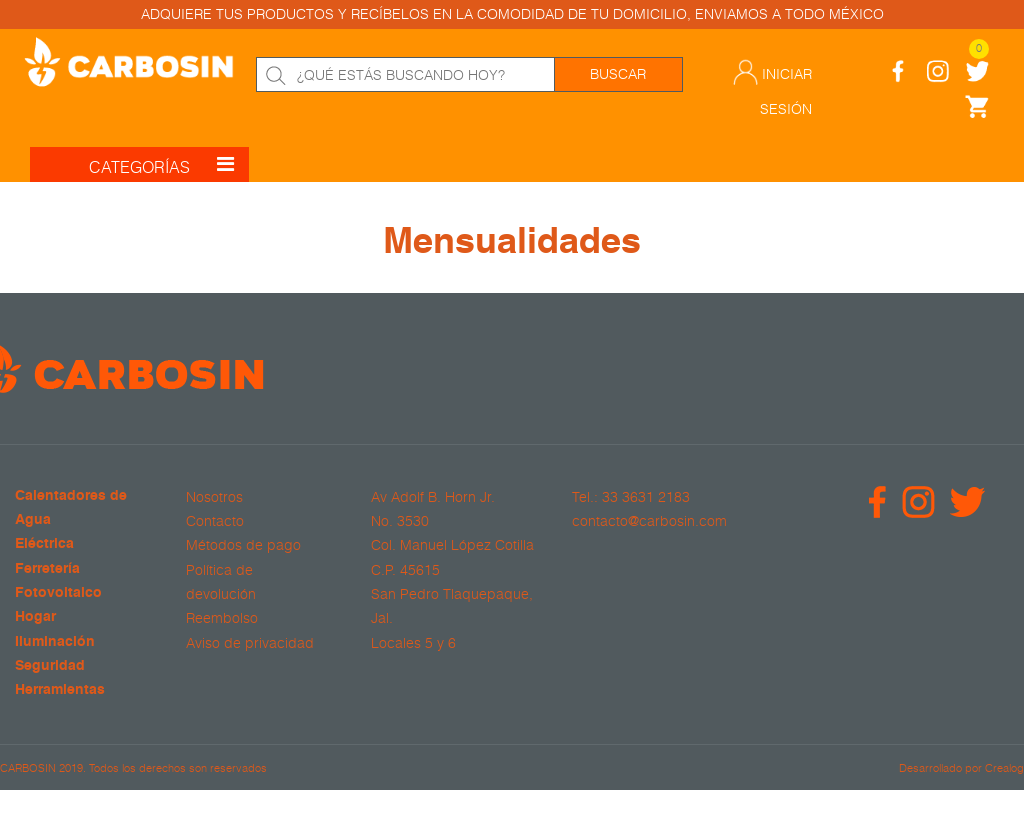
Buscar (618, 74)
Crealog (1004, 767)
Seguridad (50, 666)
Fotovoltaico (58, 593)
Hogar (35, 617)
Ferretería (47, 569)
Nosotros (214, 497)
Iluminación (55, 642)
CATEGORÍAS (161, 164)
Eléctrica (44, 544)
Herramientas (60, 690)
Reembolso (222, 618)
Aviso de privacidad (250, 643)
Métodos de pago (243, 545)
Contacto (215, 521)
